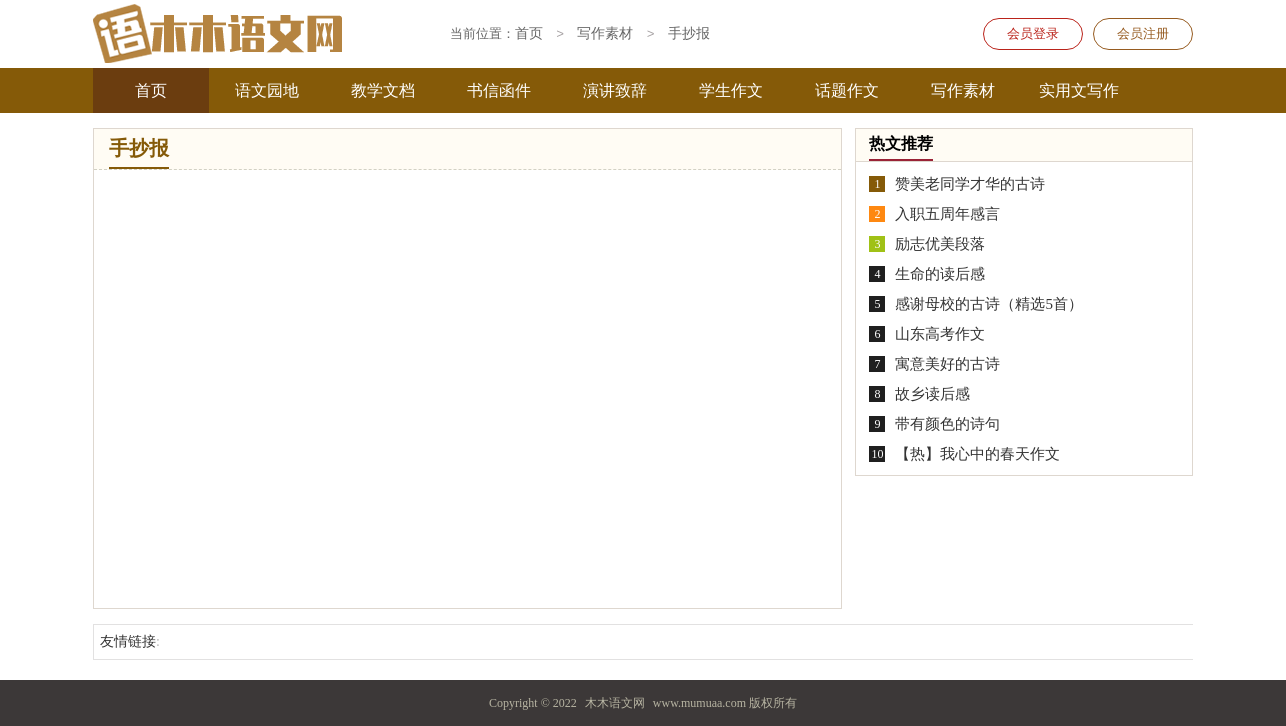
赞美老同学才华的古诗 (970, 184)
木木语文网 (615, 703)
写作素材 (963, 90)
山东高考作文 (940, 334)
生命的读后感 (940, 274)
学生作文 (731, 90)
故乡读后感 (932, 394)
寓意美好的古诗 (947, 364)
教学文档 (383, 90)
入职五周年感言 (947, 214)
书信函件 (499, 90)
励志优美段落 (940, 244)
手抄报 (689, 34)
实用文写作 (1079, 90)
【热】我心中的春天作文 (977, 454)
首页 (151, 90)
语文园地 (267, 90)
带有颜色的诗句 (947, 424)
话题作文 (847, 90)
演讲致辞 (615, 90)
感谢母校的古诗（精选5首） (989, 304)
